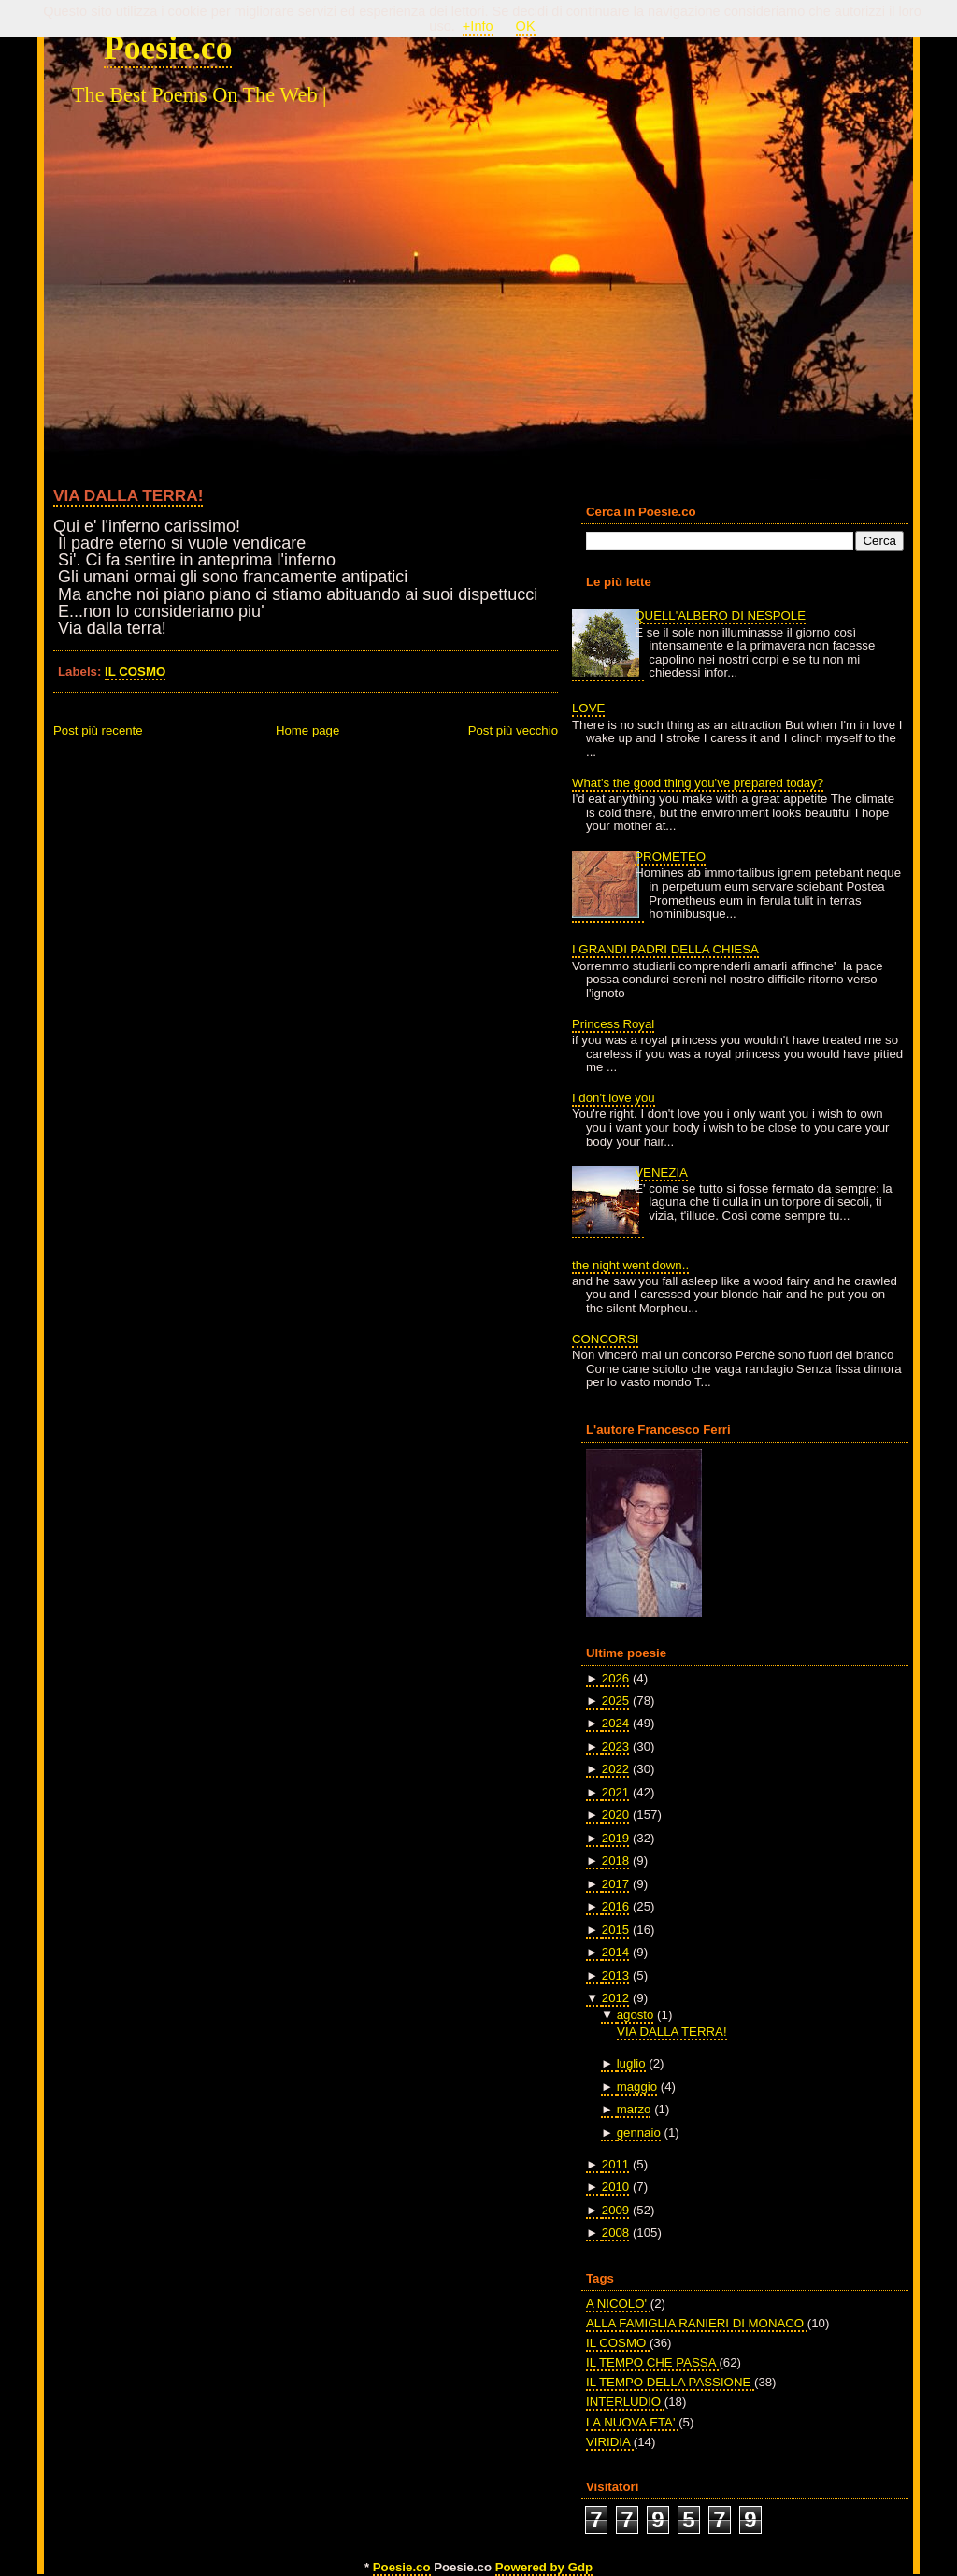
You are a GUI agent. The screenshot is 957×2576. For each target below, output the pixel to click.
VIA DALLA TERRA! (128, 495)
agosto (635, 2015)
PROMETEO (670, 857)
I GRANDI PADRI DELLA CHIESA (665, 949)
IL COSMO (135, 672)
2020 (615, 1815)
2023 (615, 1746)
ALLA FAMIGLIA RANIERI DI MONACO (696, 2323)
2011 (615, 2164)
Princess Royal (613, 1024)
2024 (615, 1723)
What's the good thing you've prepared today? (697, 783)
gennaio (639, 2132)
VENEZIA (661, 1173)
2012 (615, 1998)
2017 (615, 1884)
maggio (637, 2087)
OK (526, 26)
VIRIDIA (610, 2442)
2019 (615, 1838)
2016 (615, 1906)
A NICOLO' (618, 2304)
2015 (615, 1930)
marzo (634, 2109)
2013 (615, 1975)
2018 (615, 1860)
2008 (615, 2232)
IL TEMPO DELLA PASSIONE (670, 2382)
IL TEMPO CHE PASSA (652, 2362)
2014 (615, 1952)
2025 (615, 1701)
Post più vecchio (513, 730)
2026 (615, 1678)
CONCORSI (605, 1339)
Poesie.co (168, 47)
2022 (615, 1769)
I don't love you (613, 1098)
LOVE (588, 708)
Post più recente (98, 730)
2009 (615, 2210)
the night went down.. (630, 1265)
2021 (615, 1792)
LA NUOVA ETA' (632, 2422)
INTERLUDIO (625, 2402)
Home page (307, 730)
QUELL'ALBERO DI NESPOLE (720, 615)
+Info (478, 26)
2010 (615, 2187)
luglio (631, 2063)
